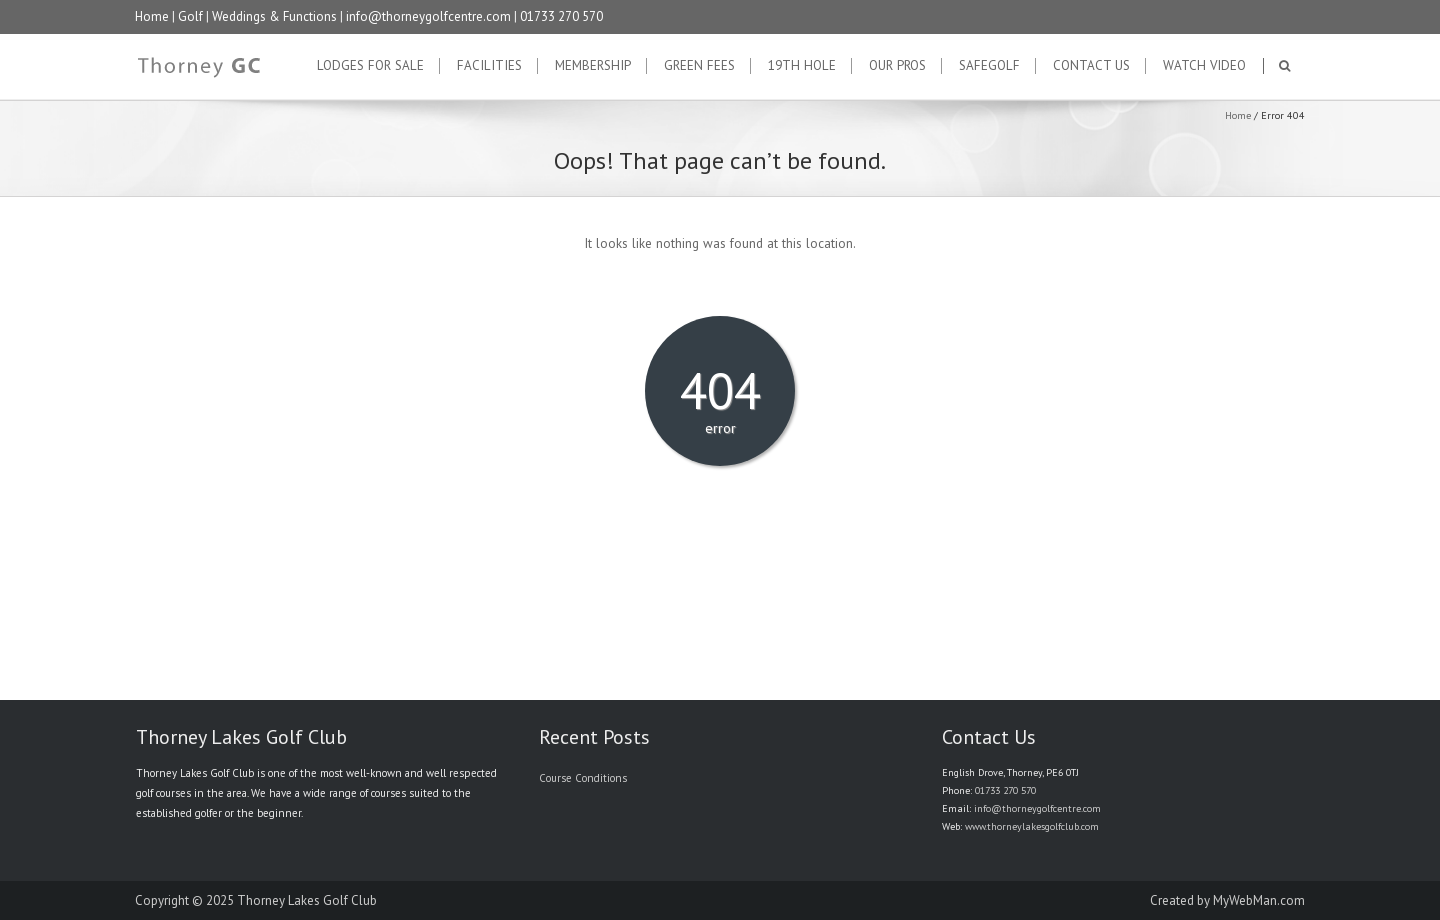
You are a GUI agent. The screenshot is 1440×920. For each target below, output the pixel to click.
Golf (190, 16)
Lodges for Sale (370, 66)
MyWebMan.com (1259, 900)
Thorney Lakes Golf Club (307, 900)
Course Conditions (583, 778)
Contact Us (1091, 66)
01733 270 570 (561, 16)
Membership (593, 66)
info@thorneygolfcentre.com (428, 16)
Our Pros (897, 66)
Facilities (489, 66)
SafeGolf (989, 66)
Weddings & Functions (274, 16)
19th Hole (802, 66)
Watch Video (1204, 66)
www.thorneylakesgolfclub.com (1032, 826)
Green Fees (699, 66)
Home (152, 16)
